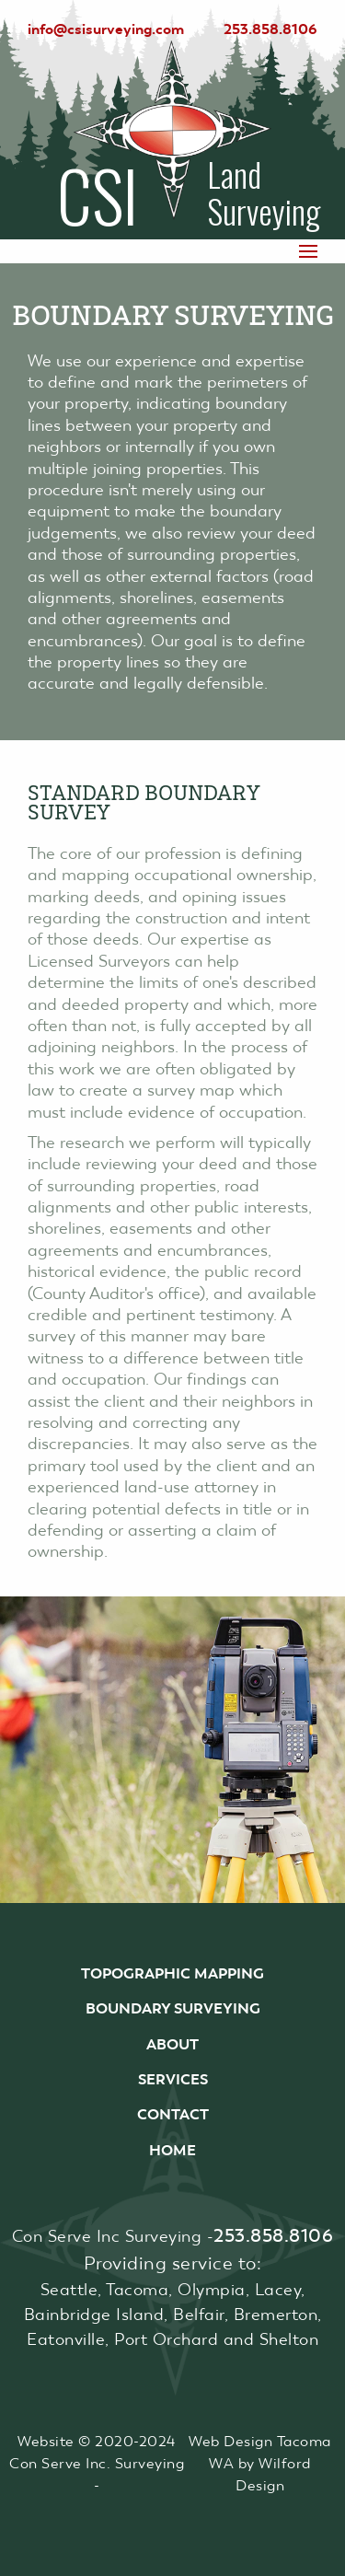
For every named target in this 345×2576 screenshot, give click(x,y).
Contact (173, 2114)
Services (173, 2079)
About (172, 2044)
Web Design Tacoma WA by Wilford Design (260, 2463)
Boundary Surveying (173, 2008)
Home (172, 2150)
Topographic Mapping (172, 1973)
